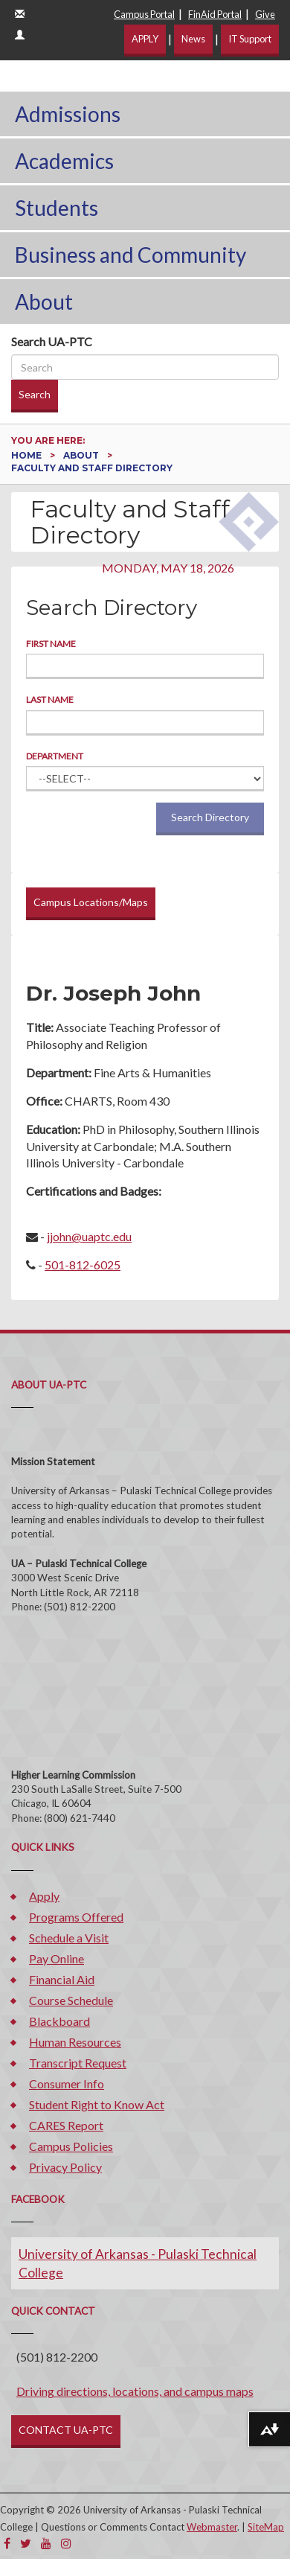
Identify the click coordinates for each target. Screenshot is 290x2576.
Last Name (50, 699)
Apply (44, 1896)
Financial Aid (61, 1979)
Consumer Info (66, 2083)
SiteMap (266, 2527)
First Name (51, 643)
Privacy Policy (65, 2167)
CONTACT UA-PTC (66, 2429)
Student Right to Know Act (96, 2104)
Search (35, 394)
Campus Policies (71, 2146)
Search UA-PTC (51, 341)
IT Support (249, 39)
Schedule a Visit (69, 1938)
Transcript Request (77, 2063)
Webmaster (212, 2527)
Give (265, 14)
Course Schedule (71, 2000)
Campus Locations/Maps (90, 902)
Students (56, 207)
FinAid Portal (215, 14)
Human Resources (75, 2042)
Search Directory (210, 817)
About (44, 301)
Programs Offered (76, 1917)
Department (54, 756)
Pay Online (56, 1958)
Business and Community (130, 254)
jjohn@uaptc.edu (89, 1236)
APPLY (145, 39)
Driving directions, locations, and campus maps (135, 2391)
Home (27, 455)
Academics (64, 160)
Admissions (67, 114)
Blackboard (59, 2021)
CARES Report (66, 2125)
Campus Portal (144, 14)
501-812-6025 (82, 1264)
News (193, 39)
